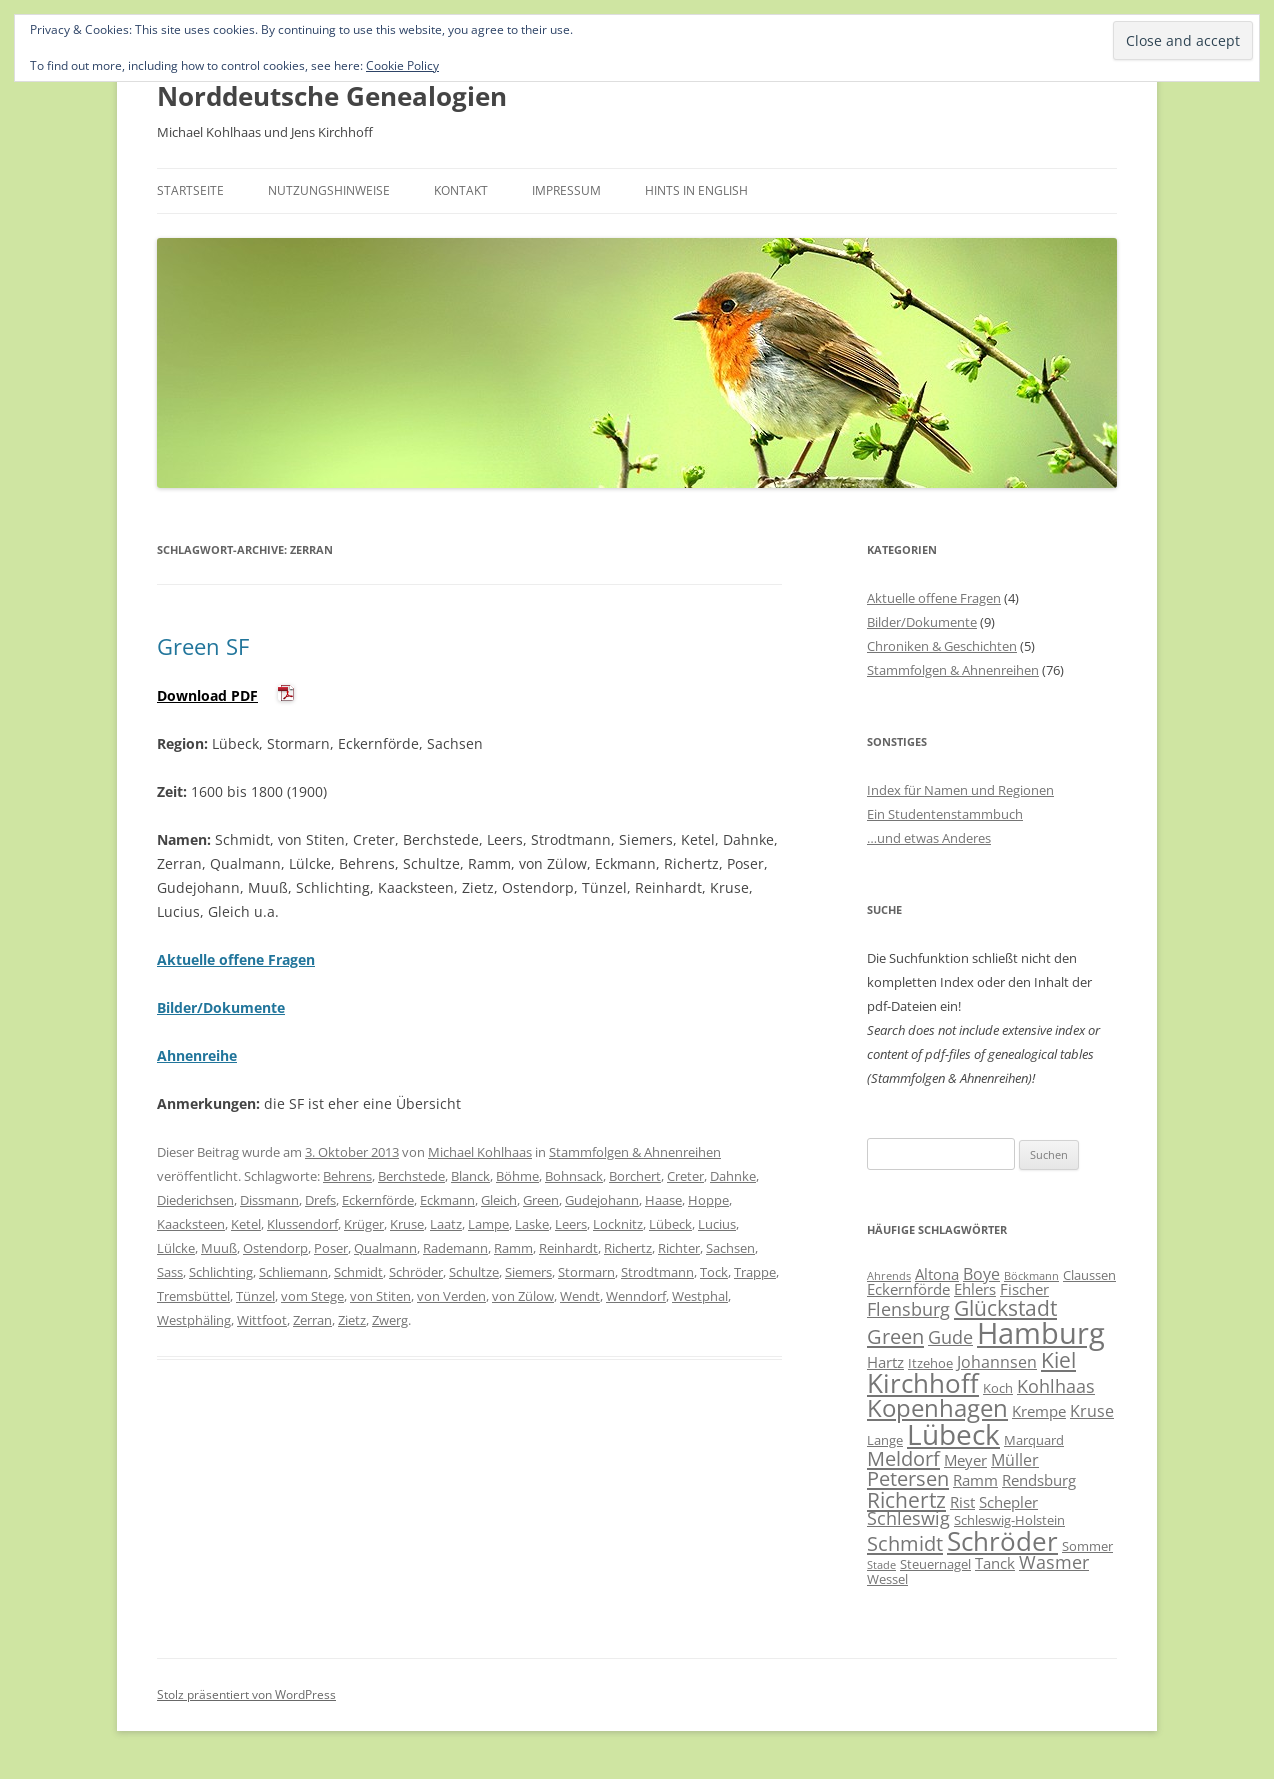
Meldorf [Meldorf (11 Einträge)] (903, 1458)
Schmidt (358, 1272)
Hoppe (708, 1200)
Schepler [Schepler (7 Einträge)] (1008, 1502)
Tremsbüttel (193, 1296)
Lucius (717, 1224)
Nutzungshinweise (329, 190)
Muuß (219, 1248)
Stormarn (586, 1272)
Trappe (755, 1272)
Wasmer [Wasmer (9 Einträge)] (1054, 1562)
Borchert (635, 1176)
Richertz (628, 1248)
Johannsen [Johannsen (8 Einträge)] (997, 1362)
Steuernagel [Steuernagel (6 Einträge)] (935, 1564)
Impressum (566, 190)
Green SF (203, 646)
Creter (685, 1176)
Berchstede (411, 1176)
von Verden (451, 1296)
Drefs (320, 1200)
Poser (331, 1248)
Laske (532, 1224)
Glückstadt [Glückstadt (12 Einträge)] (1005, 1307)
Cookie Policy (402, 65)
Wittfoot (262, 1320)
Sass (170, 1272)
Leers (571, 1224)
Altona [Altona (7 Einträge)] (937, 1274)
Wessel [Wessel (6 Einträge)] (887, 1579)
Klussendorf (302, 1224)
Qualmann (385, 1248)
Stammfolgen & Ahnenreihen (635, 1152)
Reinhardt (568, 1248)
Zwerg (390, 1320)
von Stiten (380, 1296)
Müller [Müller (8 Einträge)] (1015, 1460)
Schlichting (221, 1272)
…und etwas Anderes (929, 838)
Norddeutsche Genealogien (332, 96)
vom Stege (312, 1296)
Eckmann (447, 1200)
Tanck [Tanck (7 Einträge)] (995, 1563)
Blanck (470, 1176)
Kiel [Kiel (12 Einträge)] (1058, 1359)
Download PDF (207, 695)
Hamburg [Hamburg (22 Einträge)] (1041, 1333)
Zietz (352, 1320)
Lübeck (670, 1224)
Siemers (528, 1272)
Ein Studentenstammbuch (945, 814)
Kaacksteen (191, 1224)
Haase (663, 1200)
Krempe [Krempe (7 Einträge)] (1039, 1411)
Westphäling (194, 1320)
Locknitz (618, 1224)
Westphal (700, 1296)
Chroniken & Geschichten (942, 646)
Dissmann (269, 1200)
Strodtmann (657, 1272)
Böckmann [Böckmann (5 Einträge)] (1031, 1276)
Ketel (246, 1224)
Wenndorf (636, 1296)
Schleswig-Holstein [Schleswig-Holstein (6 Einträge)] (1009, 1520)
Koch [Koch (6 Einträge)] (998, 1388)
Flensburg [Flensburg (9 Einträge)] (908, 1309)
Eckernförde (378, 1200)
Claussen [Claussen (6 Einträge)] (1089, 1275)
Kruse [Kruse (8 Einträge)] (1092, 1411)
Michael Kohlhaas (480, 1152)
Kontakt (461, 190)
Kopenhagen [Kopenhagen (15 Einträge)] (937, 1407)
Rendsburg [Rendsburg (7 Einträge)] (1039, 1480)
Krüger (364, 1224)
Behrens (347, 1176)
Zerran (312, 1320)
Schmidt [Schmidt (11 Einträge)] (905, 1543)
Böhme (517, 1176)
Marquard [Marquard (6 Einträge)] (1034, 1440)
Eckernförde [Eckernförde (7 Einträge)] (908, 1289)
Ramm (513, 1248)
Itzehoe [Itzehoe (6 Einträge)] (930, 1363)
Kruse (407, 1224)
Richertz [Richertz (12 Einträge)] (906, 1499)
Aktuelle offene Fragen (934, 598)
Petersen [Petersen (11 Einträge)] (908, 1478)
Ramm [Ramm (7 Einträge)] (975, 1480)
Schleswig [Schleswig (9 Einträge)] (908, 1518)
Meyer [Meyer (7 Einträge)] (965, 1460)
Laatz (446, 1224)
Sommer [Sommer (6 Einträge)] (1087, 1546)
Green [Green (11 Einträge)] (895, 1336)
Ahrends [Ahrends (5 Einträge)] (889, 1276)
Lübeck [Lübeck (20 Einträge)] (953, 1434)
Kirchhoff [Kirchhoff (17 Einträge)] (923, 1383)
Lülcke (176, 1248)
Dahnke (733, 1176)
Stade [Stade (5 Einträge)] (881, 1565)
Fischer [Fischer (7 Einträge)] (1024, 1289)
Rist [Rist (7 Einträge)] (962, 1502)
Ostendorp (275, 1248)
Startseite (190, 190)
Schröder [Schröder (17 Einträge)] (1002, 1541)
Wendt (580, 1296)
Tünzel (255, 1296)
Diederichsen (195, 1200)
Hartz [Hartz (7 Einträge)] (885, 1362)
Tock (714, 1272)
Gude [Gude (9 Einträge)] (950, 1337)
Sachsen (730, 1248)
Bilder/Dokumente (922, 622)
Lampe (488, 1224)
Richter (679, 1248)
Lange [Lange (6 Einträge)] (885, 1440)
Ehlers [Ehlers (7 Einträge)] (975, 1289)
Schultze (474, 1272)
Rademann (455, 1248)
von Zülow (523, 1296)
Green (541, 1200)
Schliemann (293, 1272)
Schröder (416, 1272)
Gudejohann (602, 1200)
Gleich (499, 1200)
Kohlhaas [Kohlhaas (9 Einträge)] (1056, 1386)
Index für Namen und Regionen (960, 790)
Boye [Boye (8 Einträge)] (981, 1274)
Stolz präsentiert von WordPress (246, 1694)
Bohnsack (574, 1176)
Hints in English (696, 190)
